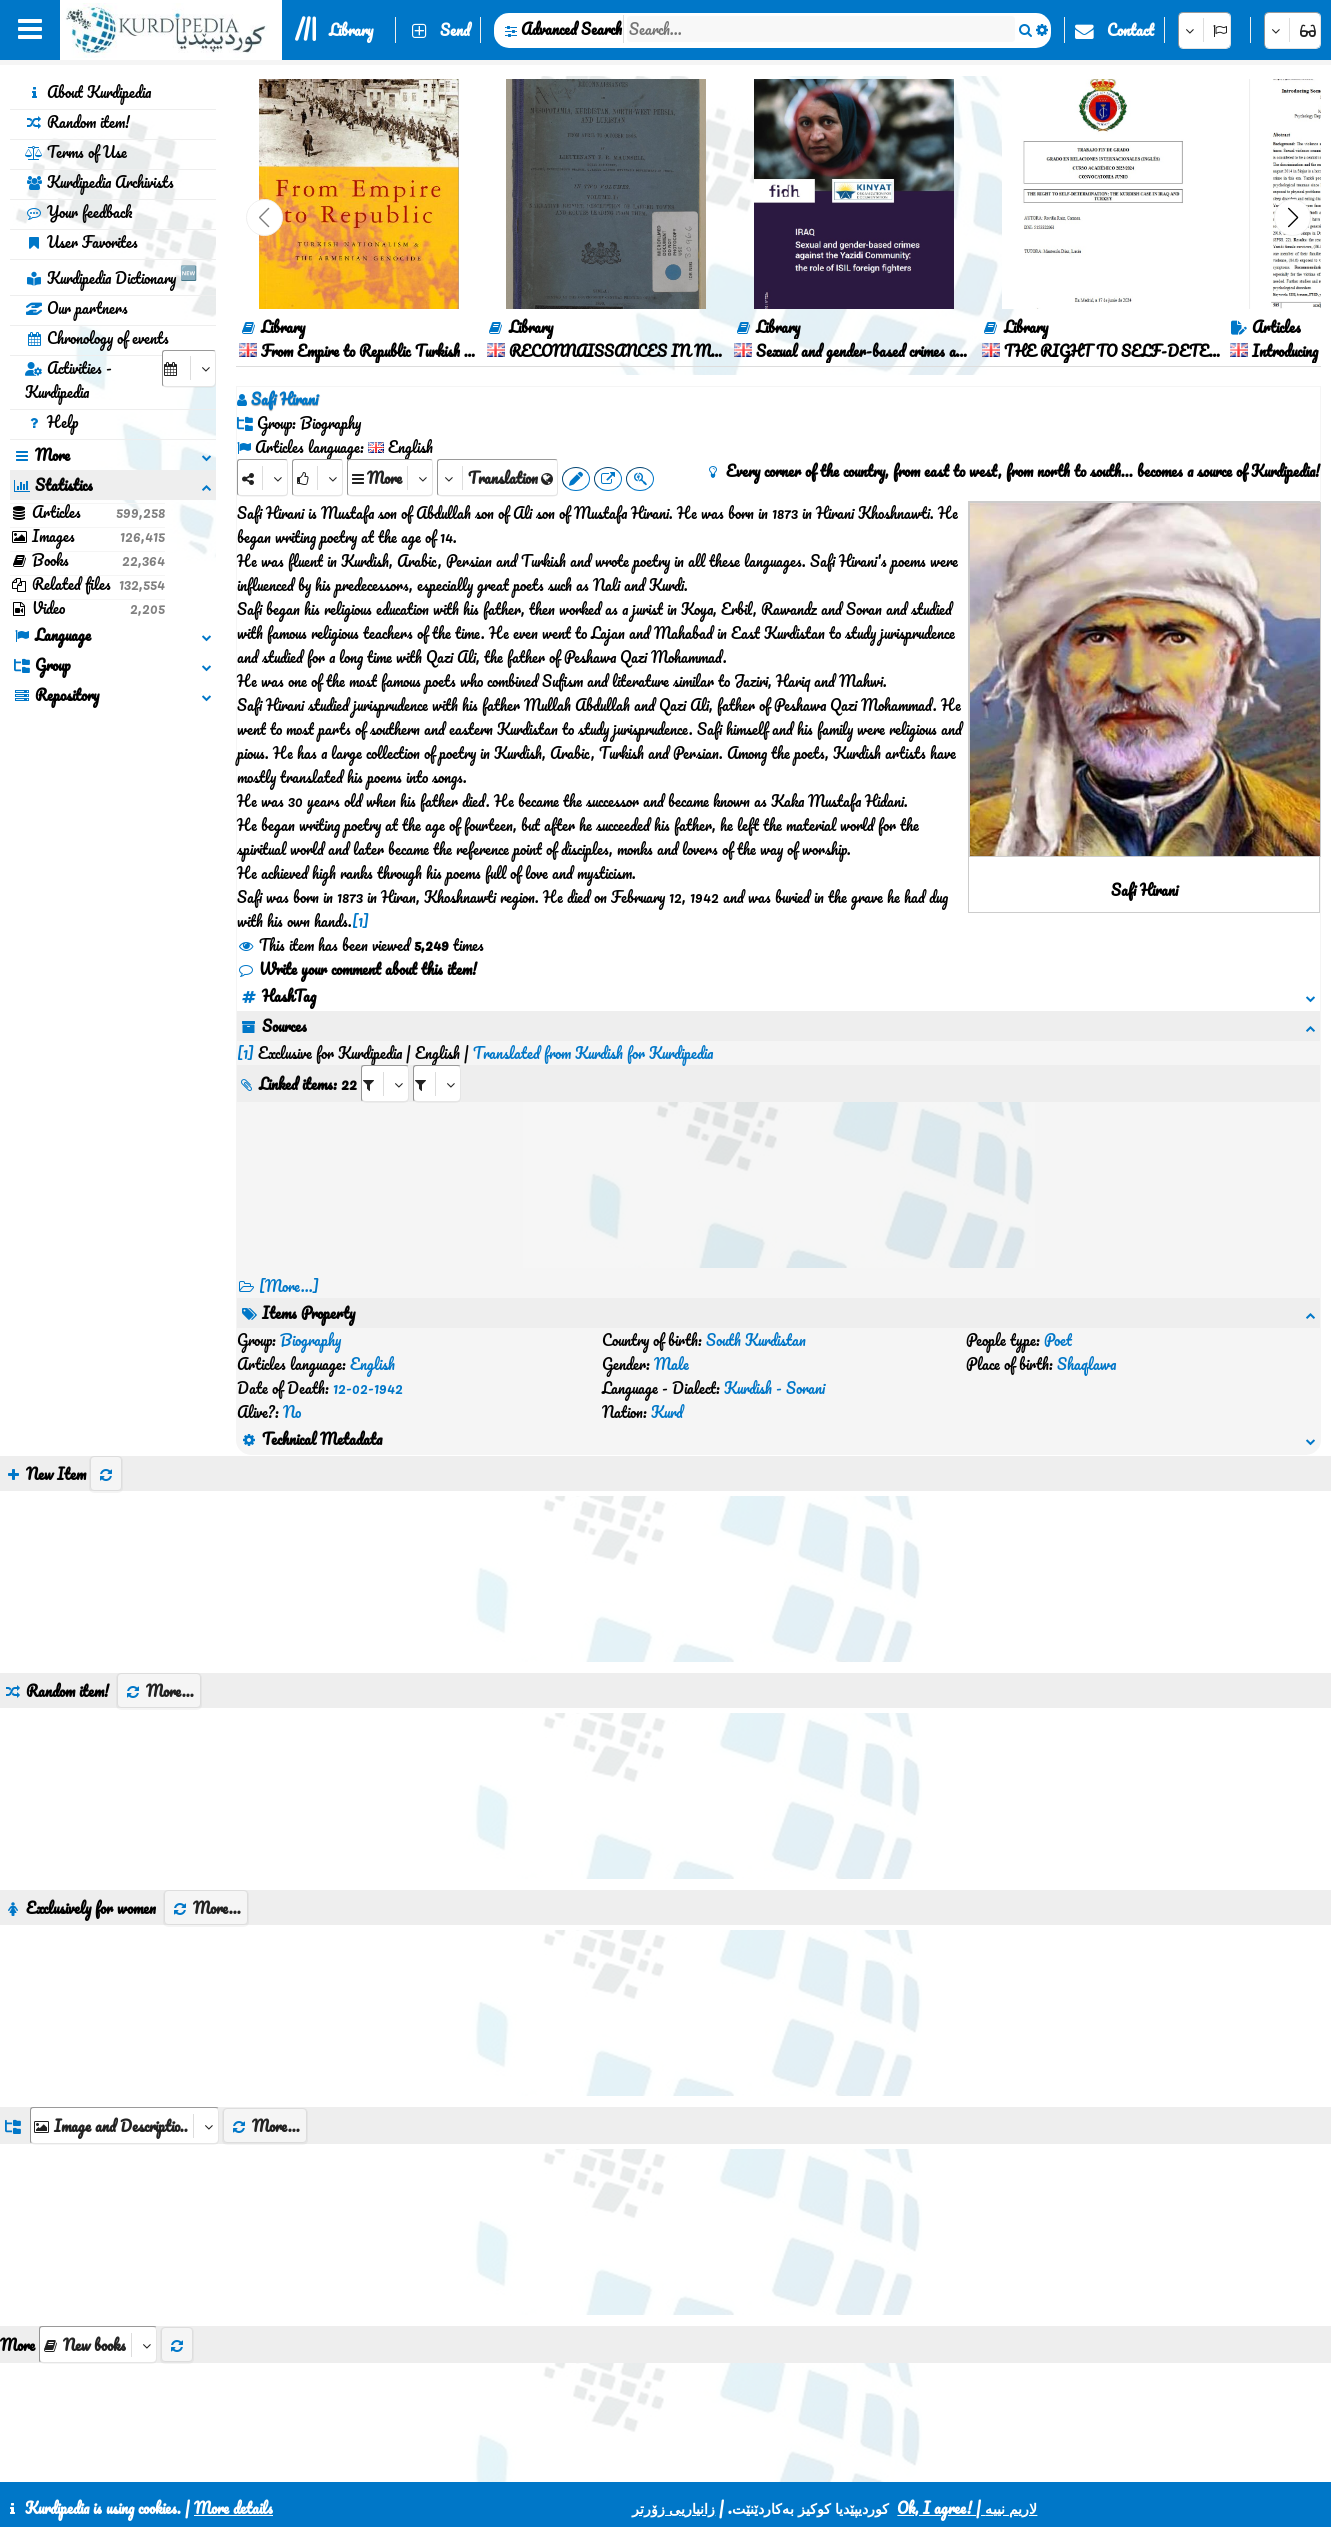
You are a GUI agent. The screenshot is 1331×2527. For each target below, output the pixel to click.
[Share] (262, 477)
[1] (360, 921)
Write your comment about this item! (357, 969)
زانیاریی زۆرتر (673, 2508)
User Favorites (81, 242)
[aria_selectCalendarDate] (189, 368)
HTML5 (698, 2459)
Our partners (76, 308)
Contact (1130, 30)
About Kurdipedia (88, 92)
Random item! (77, 122)
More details (233, 2508)
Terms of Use (76, 152)
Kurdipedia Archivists (99, 182)
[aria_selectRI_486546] (385, 1059)
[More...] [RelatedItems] (289, 1262)
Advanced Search (571, 29)
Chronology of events (97, 338)
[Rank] (317, 477)
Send (455, 30)
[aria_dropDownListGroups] (124, 2005)
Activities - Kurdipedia (68, 380)
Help (51, 422)
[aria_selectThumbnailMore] (98, 2224)
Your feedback (78, 212)
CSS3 (621, 2459)
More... (159, 1571)
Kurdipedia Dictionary (111, 275)
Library (351, 30)
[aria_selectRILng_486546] (437, 1059)
